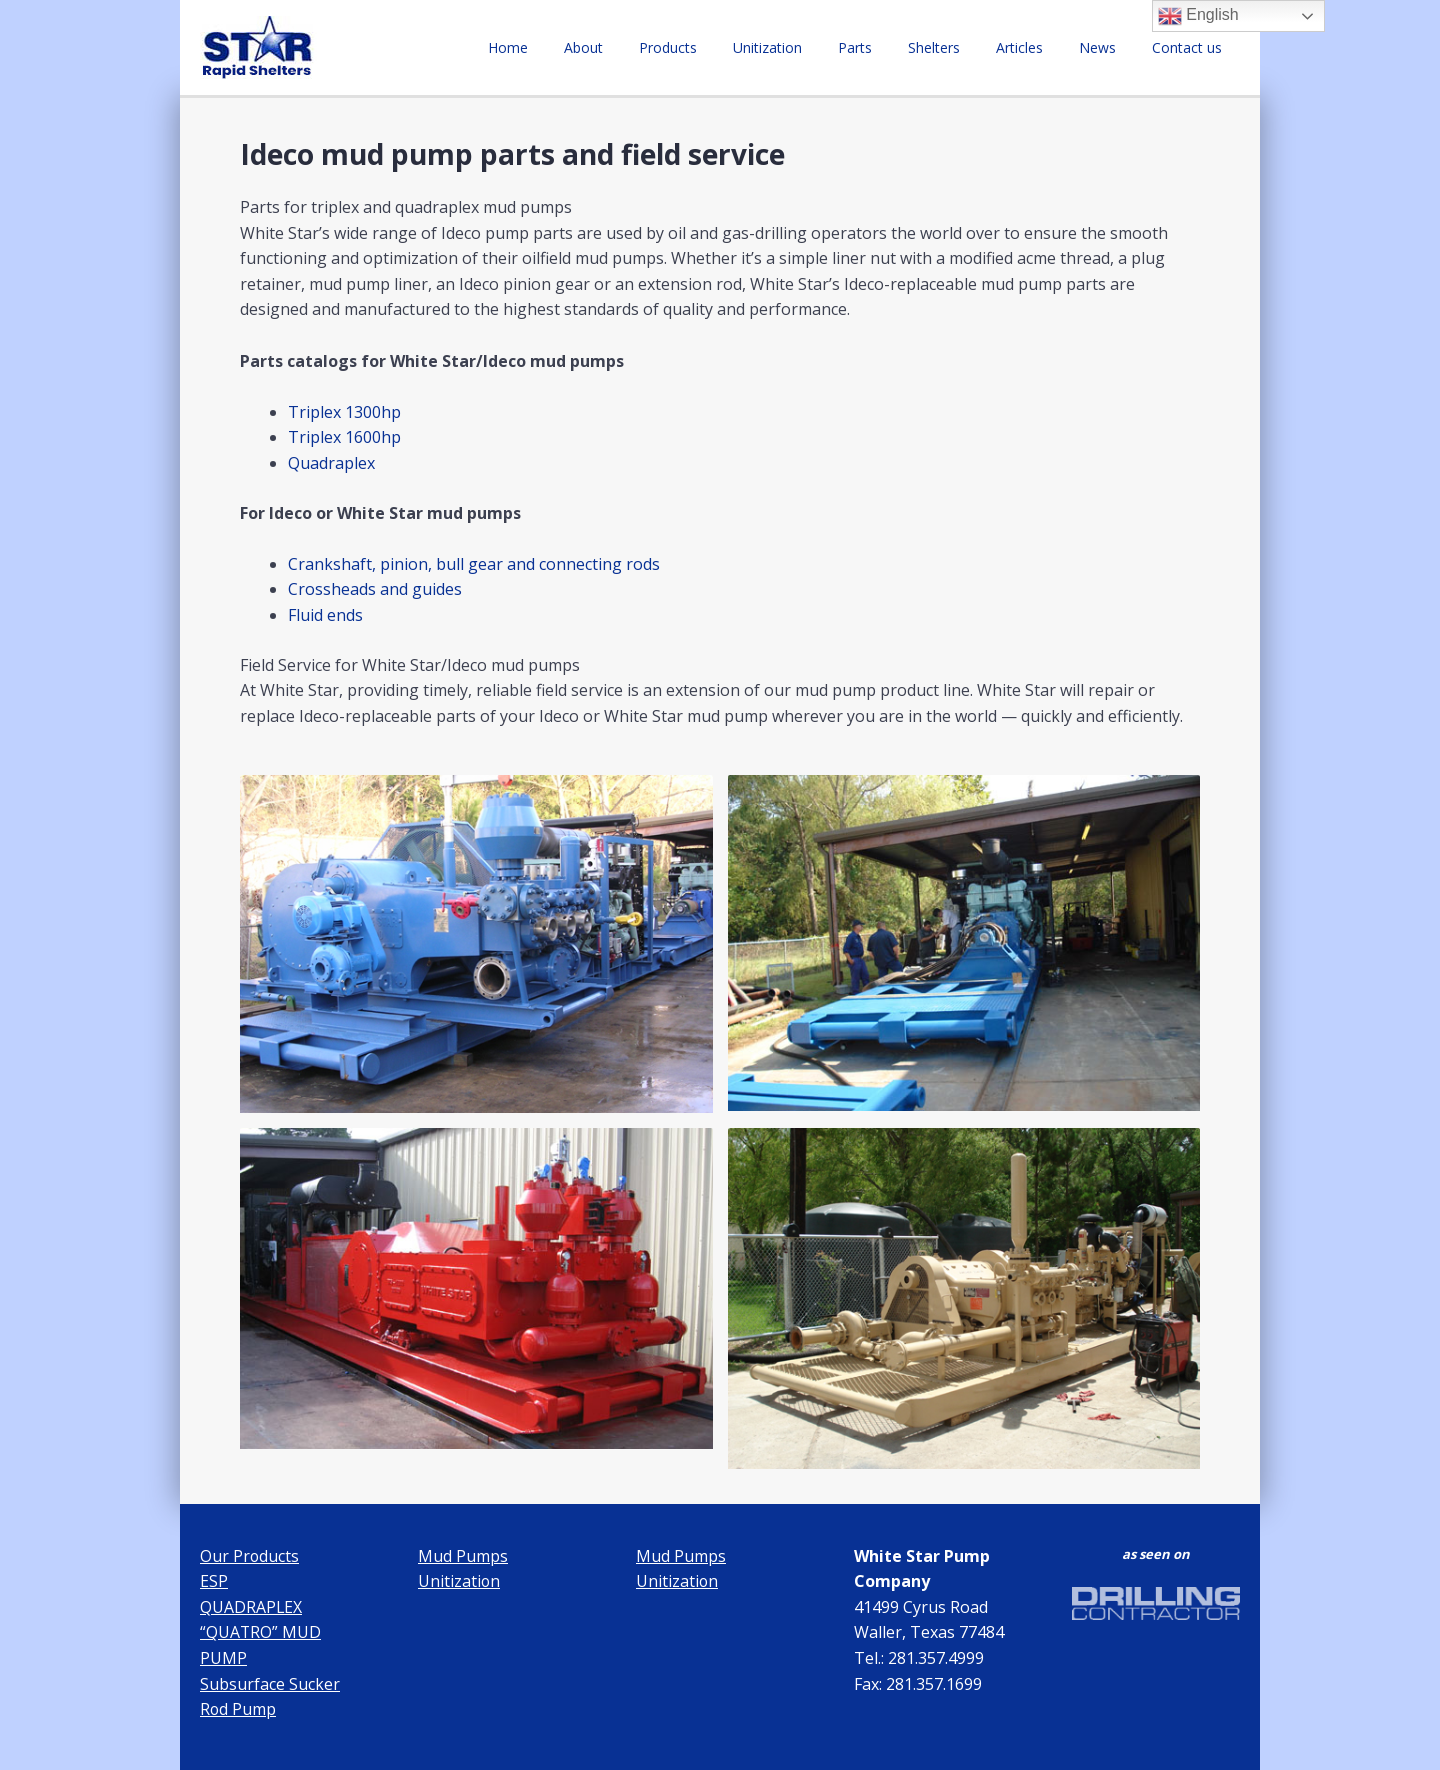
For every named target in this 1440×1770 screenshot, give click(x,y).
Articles (1039, 47)
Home (576, 47)
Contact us (1191, 47)
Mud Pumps (463, 1556)
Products (720, 47)
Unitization (811, 47)
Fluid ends (325, 615)
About (643, 47)
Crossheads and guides (375, 589)
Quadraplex (331, 463)
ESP (214, 1581)
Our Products (250, 1556)
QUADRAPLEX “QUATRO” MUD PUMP (261, 1632)
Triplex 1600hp (344, 437)
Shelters (962, 47)
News (1109, 47)
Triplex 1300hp (344, 412)
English (1198, 16)
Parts (891, 47)
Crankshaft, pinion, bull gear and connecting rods (474, 564)
